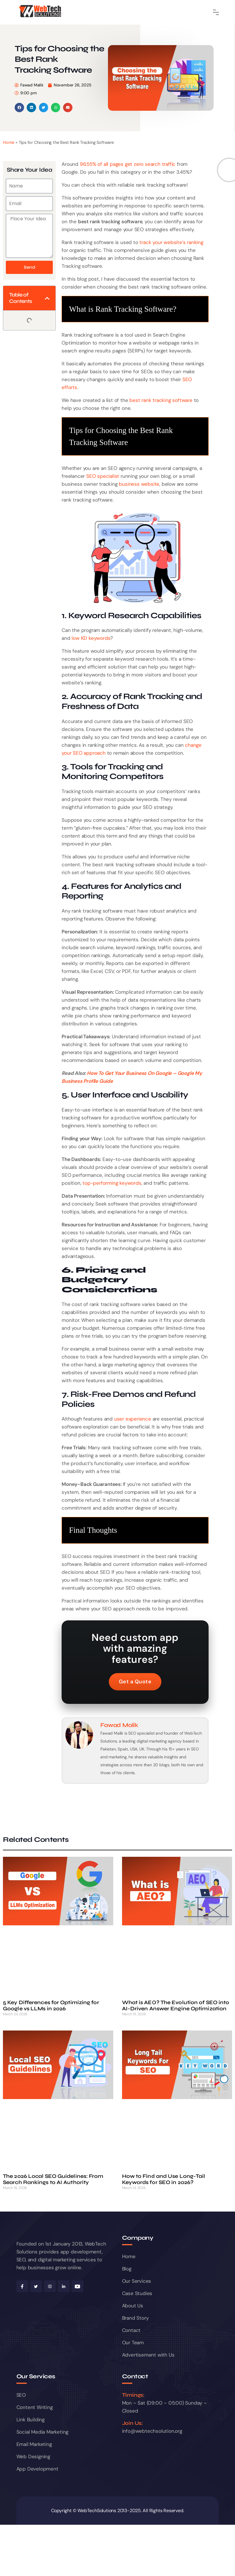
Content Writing (34, 2407)
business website (139, 484)
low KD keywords (91, 638)
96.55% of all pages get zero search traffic (127, 164)
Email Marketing (34, 2444)
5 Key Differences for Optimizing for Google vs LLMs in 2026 (51, 2005)
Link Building (30, 2419)
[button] (19, 107)
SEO (21, 2395)
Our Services (136, 2281)
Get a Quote (135, 1681)
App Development (37, 2469)
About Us (132, 2305)
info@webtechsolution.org (152, 2431)
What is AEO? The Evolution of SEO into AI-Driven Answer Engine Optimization (175, 2005)
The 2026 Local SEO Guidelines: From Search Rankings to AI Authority (53, 2179)
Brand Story (135, 2318)
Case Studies (137, 2293)
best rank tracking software (160, 400)
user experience (132, 1419)
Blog (126, 2268)
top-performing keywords (111, 1183)
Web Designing (33, 2456)
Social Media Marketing (42, 2432)
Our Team (133, 2342)
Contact (131, 2330)
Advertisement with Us (148, 2355)
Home (8, 142)
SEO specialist (102, 476)
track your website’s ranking (171, 242)
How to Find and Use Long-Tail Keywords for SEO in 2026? (163, 2179)
